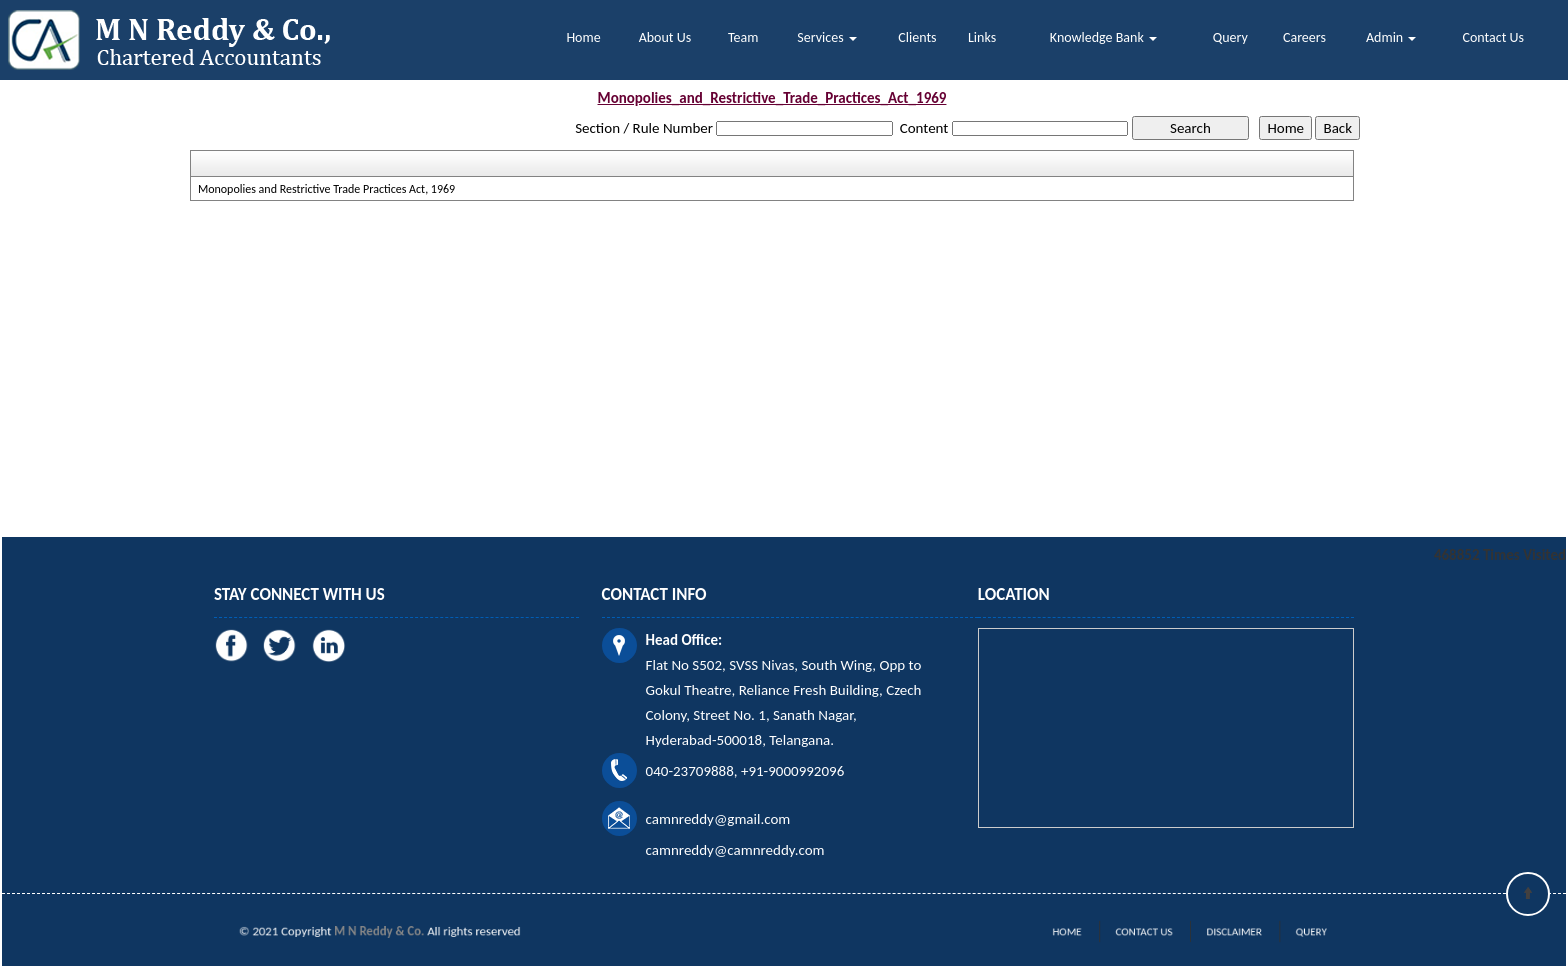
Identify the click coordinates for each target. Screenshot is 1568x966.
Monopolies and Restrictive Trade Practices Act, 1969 (326, 189)
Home (583, 37)
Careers (1304, 37)
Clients (917, 37)
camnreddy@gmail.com (718, 819)
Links (982, 37)
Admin (1391, 37)
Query (1230, 37)
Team (743, 37)
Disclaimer (1218, 931)
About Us (665, 37)
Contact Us (1494, 37)
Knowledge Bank (1103, 37)
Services (826, 37)
